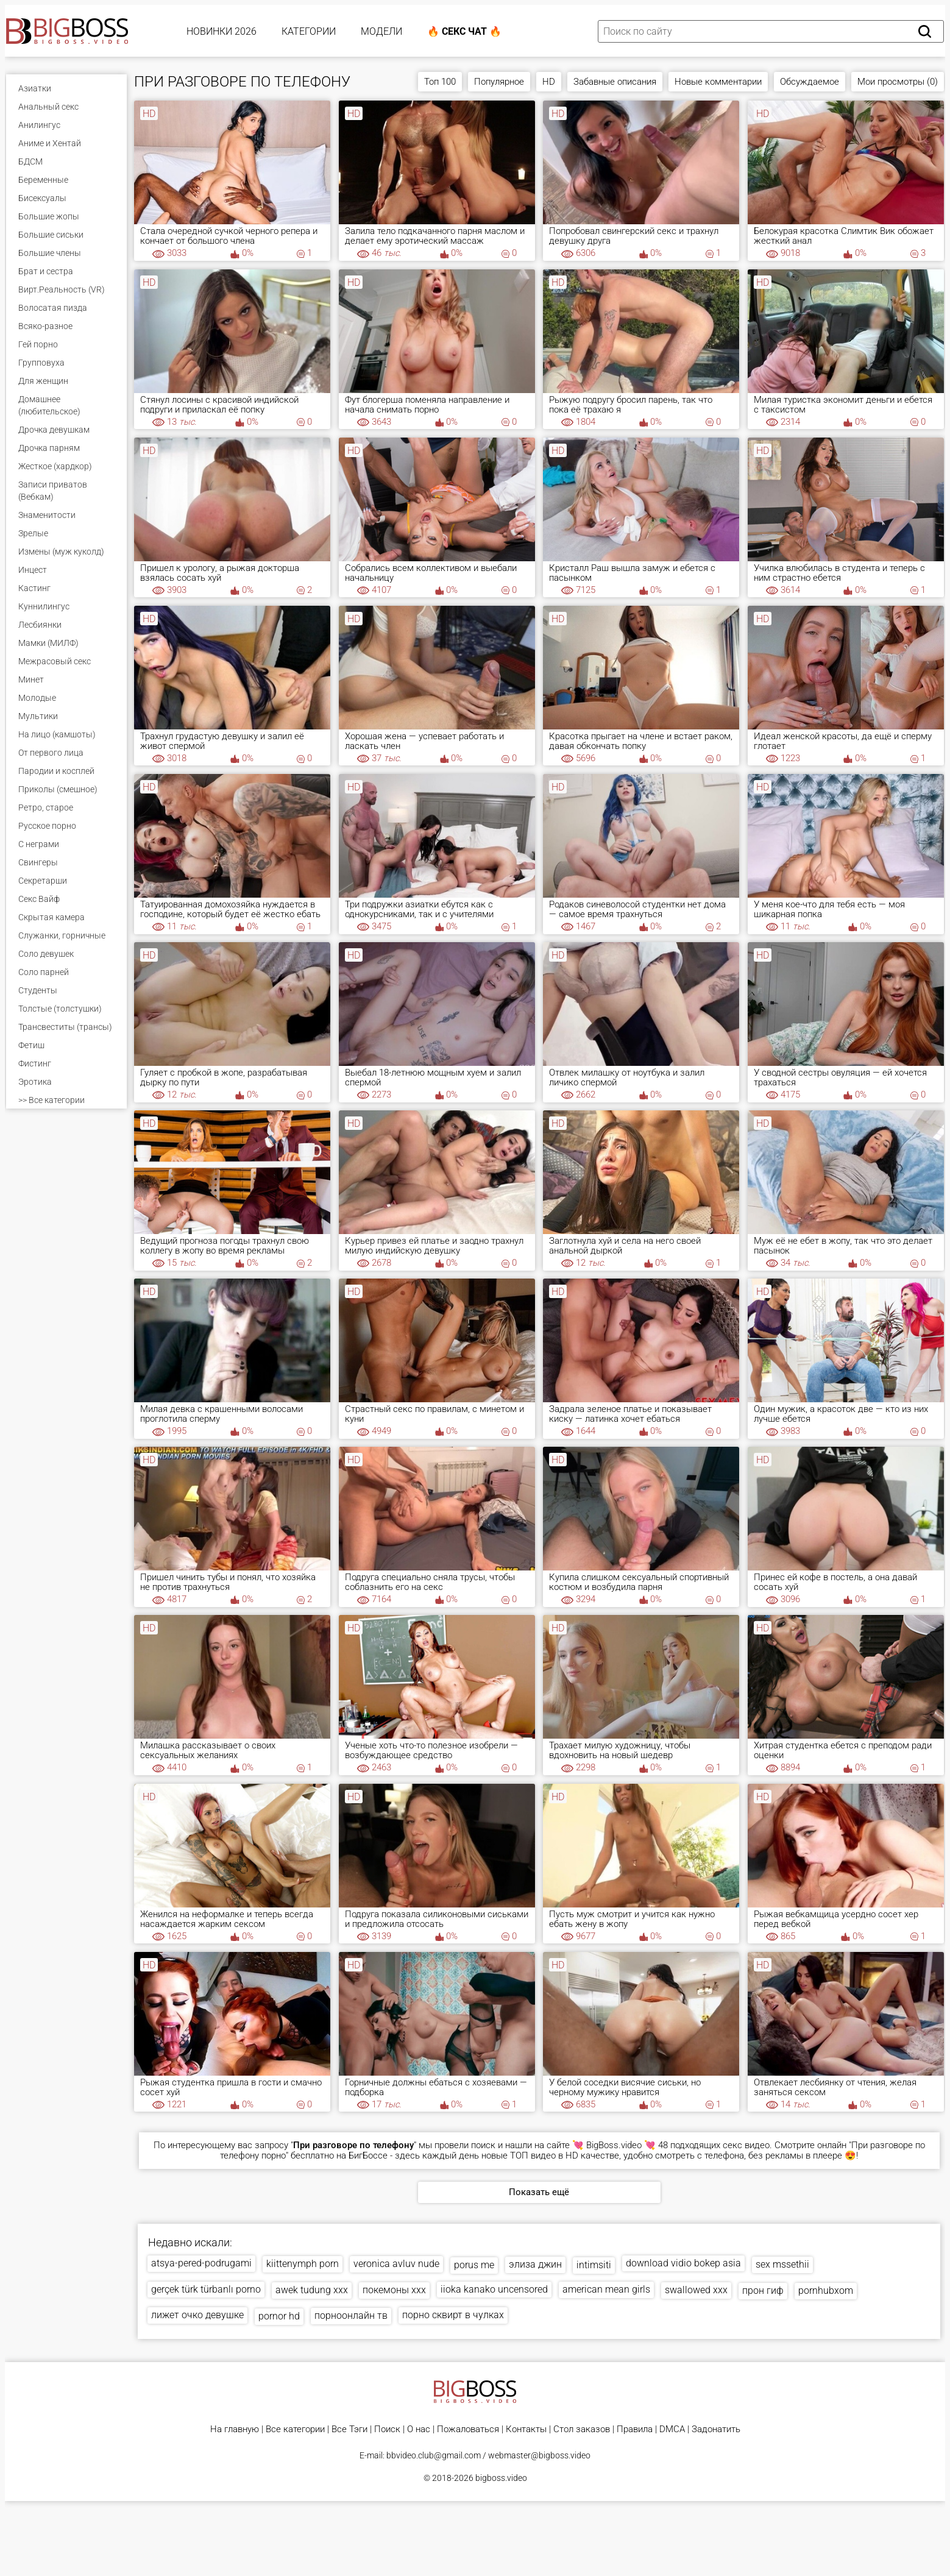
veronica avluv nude (396, 2263)
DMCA (672, 2429)
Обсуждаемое (809, 81)
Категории (309, 31)
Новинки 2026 (221, 31)
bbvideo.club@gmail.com (433, 2455)
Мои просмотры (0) (897, 81)
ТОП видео (533, 2155)
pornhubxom (825, 2290)
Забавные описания (614, 81)
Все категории (295, 2429)
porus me (474, 2265)
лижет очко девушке (197, 2315)
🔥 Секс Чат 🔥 (464, 31)
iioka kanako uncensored (494, 2289)
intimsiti (593, 2265)
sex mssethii (782, 2264)
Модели (381, 31)
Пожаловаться (468, 2429)
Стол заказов (581, 2429)
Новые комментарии (718, 81)
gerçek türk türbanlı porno (206, 2289)
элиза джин (535, 2264)
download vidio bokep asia (683, 2263)
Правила (635, 2429)
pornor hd (279, 2316)
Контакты (526, 2429)
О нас (418, 2429)
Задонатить (716, 2429)
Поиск (387, 2429)
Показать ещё (539, 2192)
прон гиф (763, 2290)
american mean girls (606, 2289)
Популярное (499, 81)
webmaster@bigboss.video (539, 2455)
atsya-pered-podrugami (201, 2263)
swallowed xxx (696, 2290)
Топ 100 (440, 81)
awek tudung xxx (311, 2290)
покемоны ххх (394, 2290)
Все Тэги (349, 2429)
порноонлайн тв (351, 2315)
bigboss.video (501, 2478)
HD (548, 81)
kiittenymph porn (302, 2263)
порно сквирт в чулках (453, 2315)
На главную (234, 2429)
